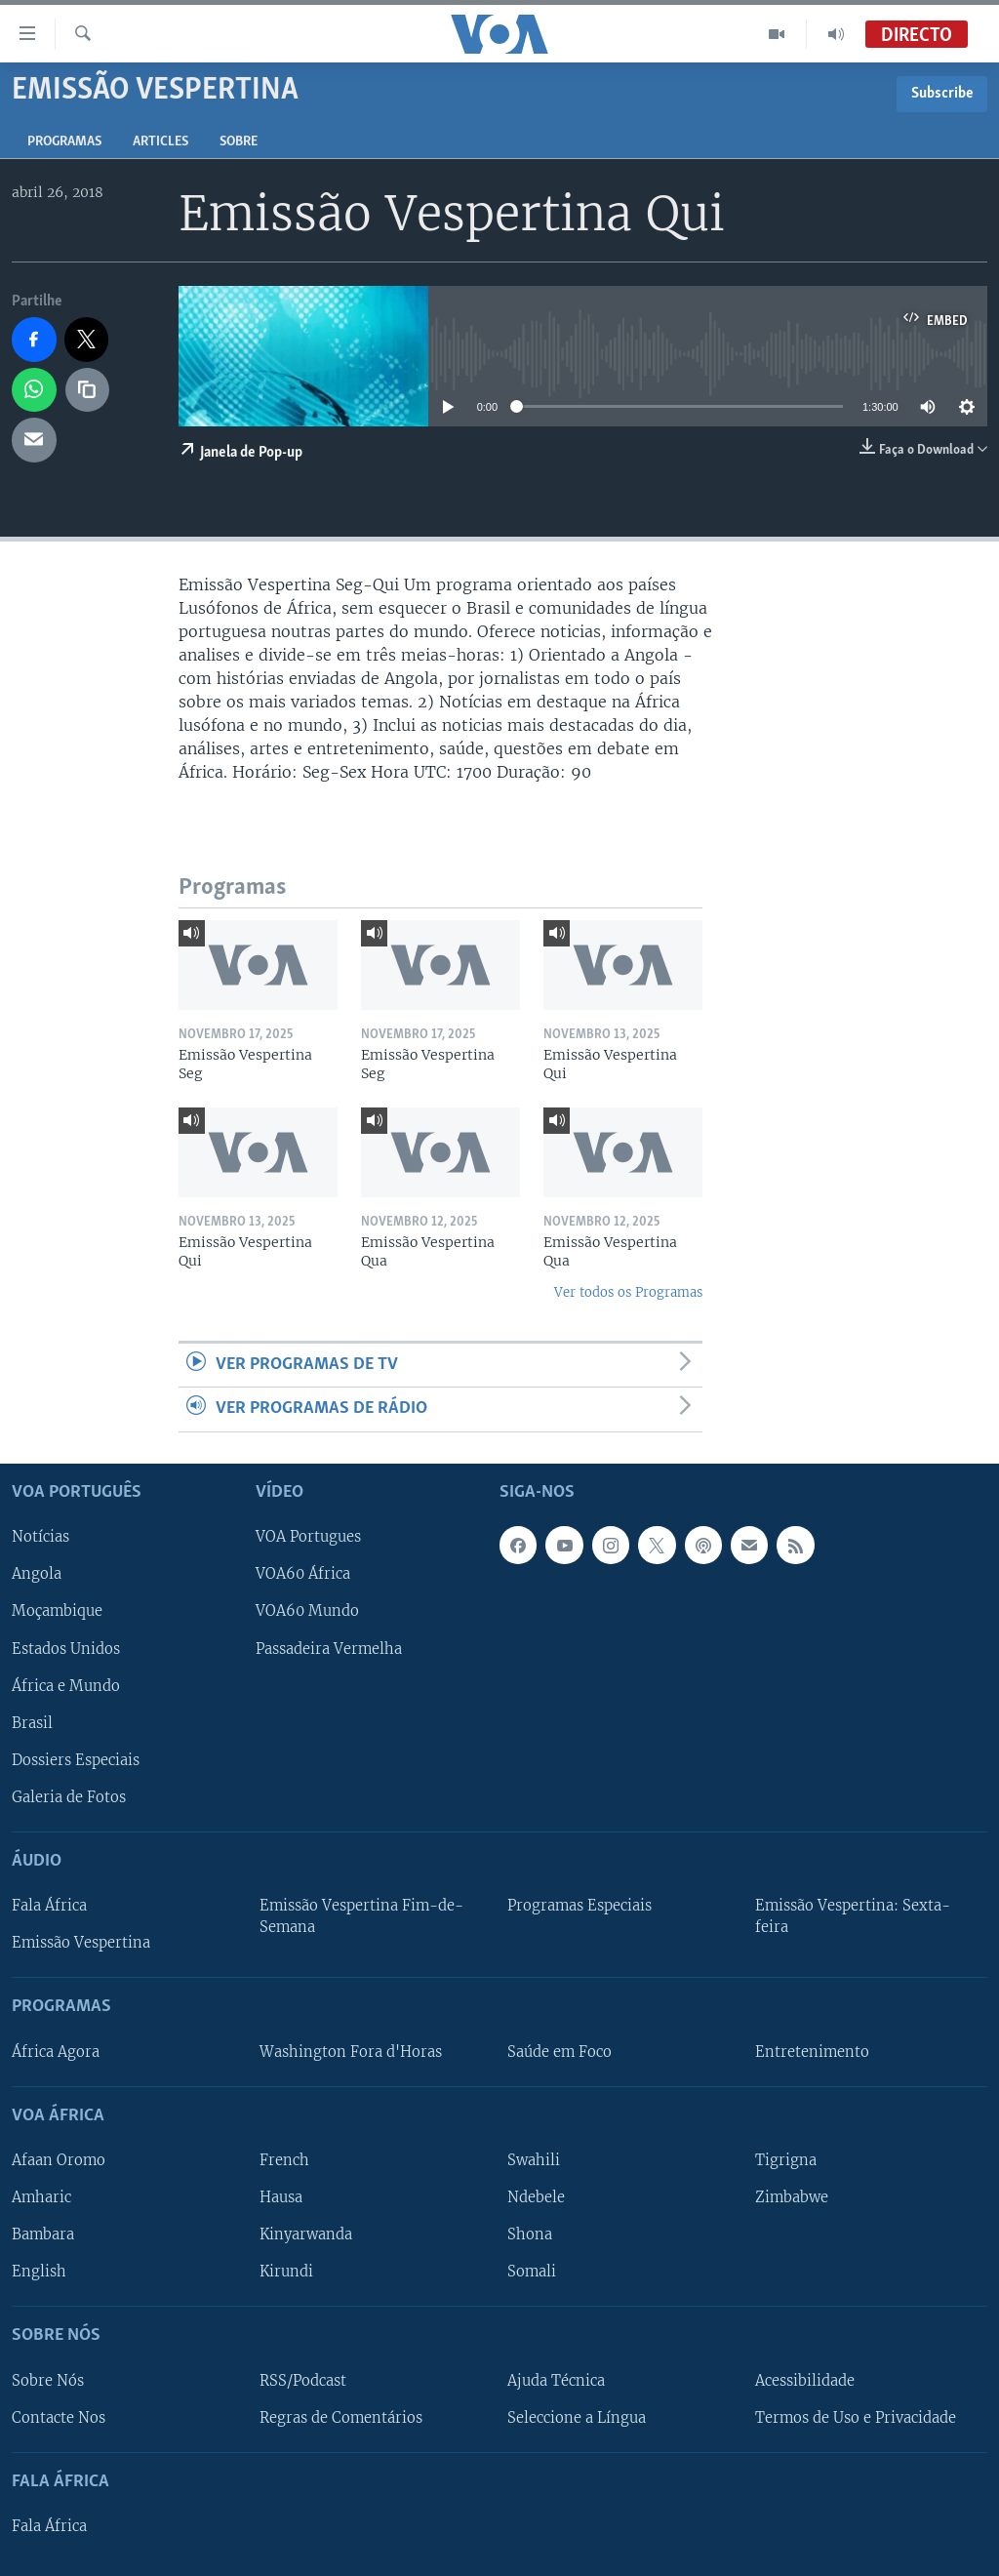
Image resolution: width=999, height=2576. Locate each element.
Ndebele (536, 2197)
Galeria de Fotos (69, 1797)
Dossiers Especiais (76, 1759)
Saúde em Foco (559, 2051)
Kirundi (286, 2271)
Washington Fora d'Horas (351, 2051)
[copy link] (87, 390)
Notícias (40, 1537)
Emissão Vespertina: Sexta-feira (852, 1916)
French (284, 2160)
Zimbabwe (791, 2197)
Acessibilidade (805, 2380)
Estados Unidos (66, 1648)
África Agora (56, 2051)
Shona (529, 2234)
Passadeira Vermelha (329, 1648)
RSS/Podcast (303, 2380)
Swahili (533, 2160)
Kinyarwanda (306, 2234)
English (39, 2271)
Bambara (43, 2234)
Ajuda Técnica (556, 2380)
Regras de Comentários (341, 2417)
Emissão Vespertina (81, 1943)
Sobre (239, 142)
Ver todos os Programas (628, 1292)
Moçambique (57, 1611)
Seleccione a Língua (576, 2417)
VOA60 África (303, 1574)
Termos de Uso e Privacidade (855, 2417)
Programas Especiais (579, 1905)
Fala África (49, 1905)
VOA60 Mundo (307, 1611)
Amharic (41, 2197)
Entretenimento (812, 2051)
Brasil (32, 1722)
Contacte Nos (58, 2417)
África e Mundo (66, 1685)
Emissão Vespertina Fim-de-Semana (361, 1916)
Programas (64, 142)
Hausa (281, 2197)
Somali (531, 2271)
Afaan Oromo (58, 2160)
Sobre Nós (48, 2380)
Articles (160, 142)
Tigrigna (786, 2160)
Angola (36, 1574)
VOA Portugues (308, 1537)
